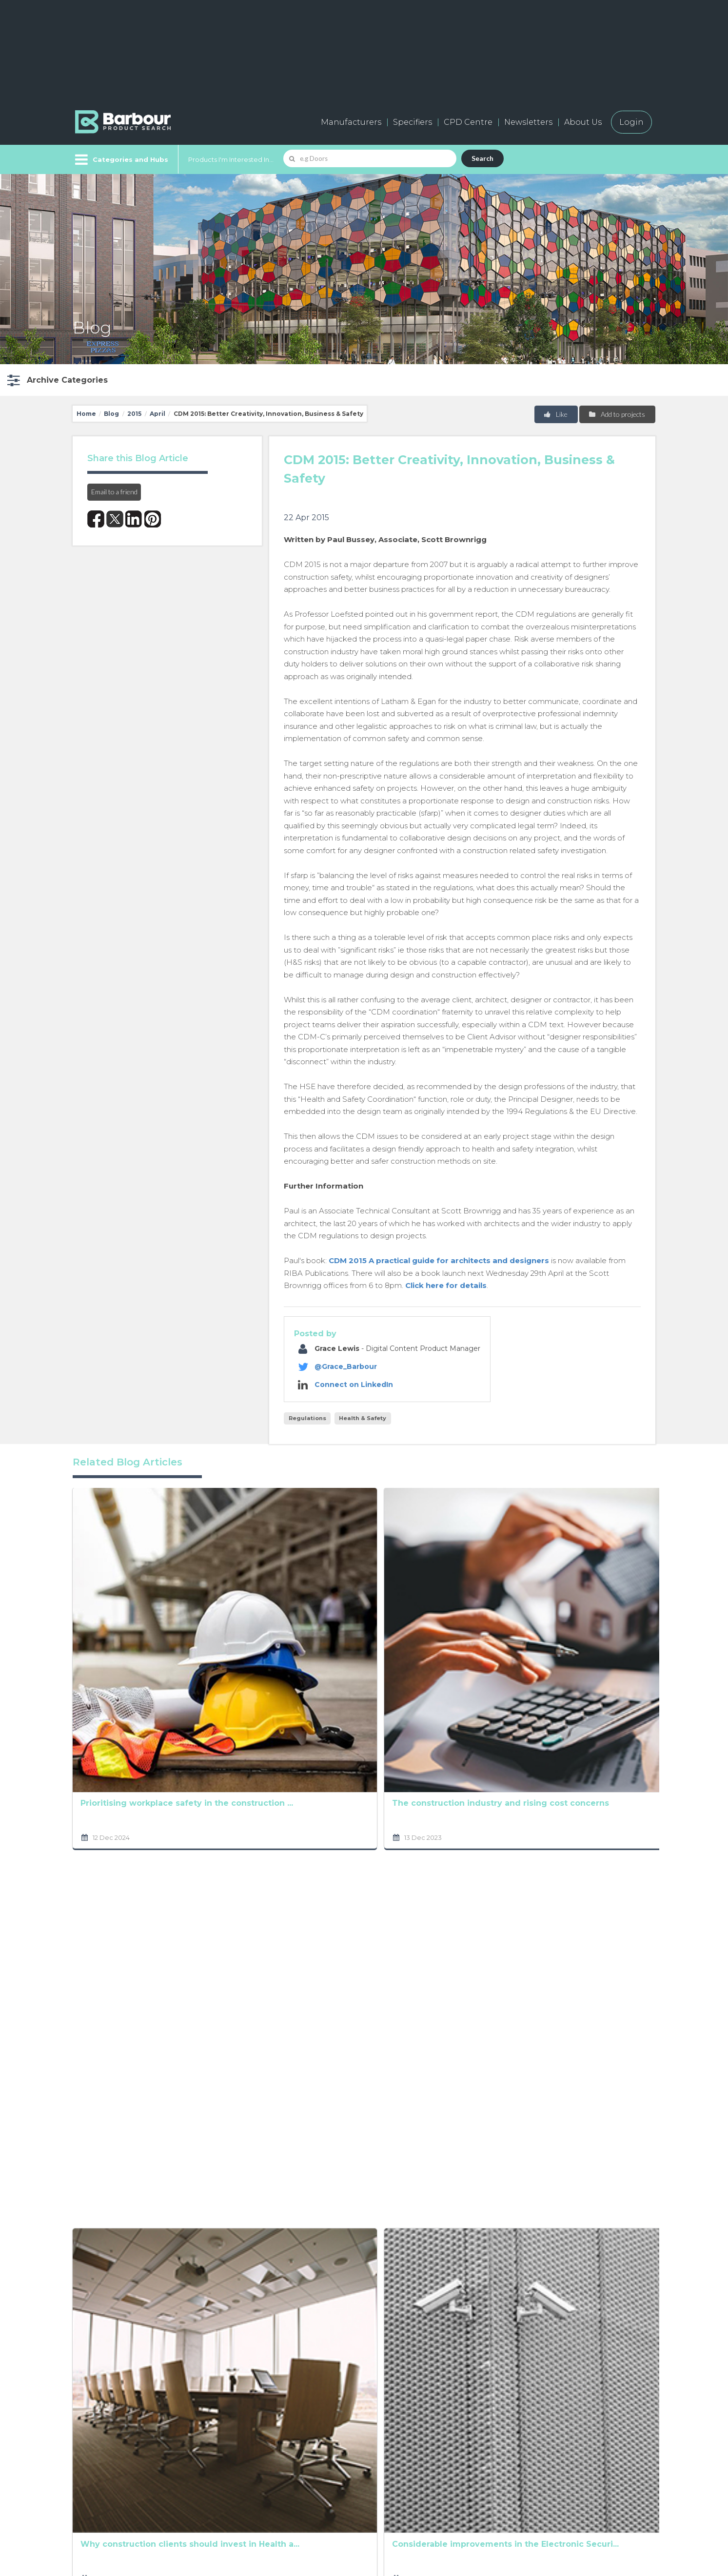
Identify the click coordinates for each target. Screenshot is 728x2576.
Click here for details (446, 1285)
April (157, 413)
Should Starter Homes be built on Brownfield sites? (245, 1990)
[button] (56, 380)
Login (631, 122)
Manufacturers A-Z (257, 2425)
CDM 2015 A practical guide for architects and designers (439, 1260)
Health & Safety (362, 1418)
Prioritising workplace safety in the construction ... (126, 1620)
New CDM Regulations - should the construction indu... (481, 1990)
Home (86, 413)
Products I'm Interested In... (231, 159)
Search (482, 158)
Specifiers (412, 122)
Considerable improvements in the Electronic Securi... (360, 1805)
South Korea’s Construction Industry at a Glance (480, 1621)
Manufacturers (351, 122)
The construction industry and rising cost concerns (238, 1620)
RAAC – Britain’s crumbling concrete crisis (358, 1620)
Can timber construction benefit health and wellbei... (595, 1805)
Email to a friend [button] (114, 492)
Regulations (307, 1418)
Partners (360, 2469)
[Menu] (120, 159)
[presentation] (343, 2320)
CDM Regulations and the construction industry (597, 1990)
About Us (583, 122)
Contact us (364, 2447)
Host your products (258, 2469)
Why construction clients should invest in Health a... (242, 1805)
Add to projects (616, 414)
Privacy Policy (292, 2273)
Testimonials (244, 2491)
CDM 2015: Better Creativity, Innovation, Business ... (362, 1990)
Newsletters (528, 122)
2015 (134, 413)
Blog (111, 413)
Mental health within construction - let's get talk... (123, 1805)
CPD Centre (468, 122)
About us (361, 2425)
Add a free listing (253, 2447)
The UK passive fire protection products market (122, 1990)
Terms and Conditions (395, 2286)
